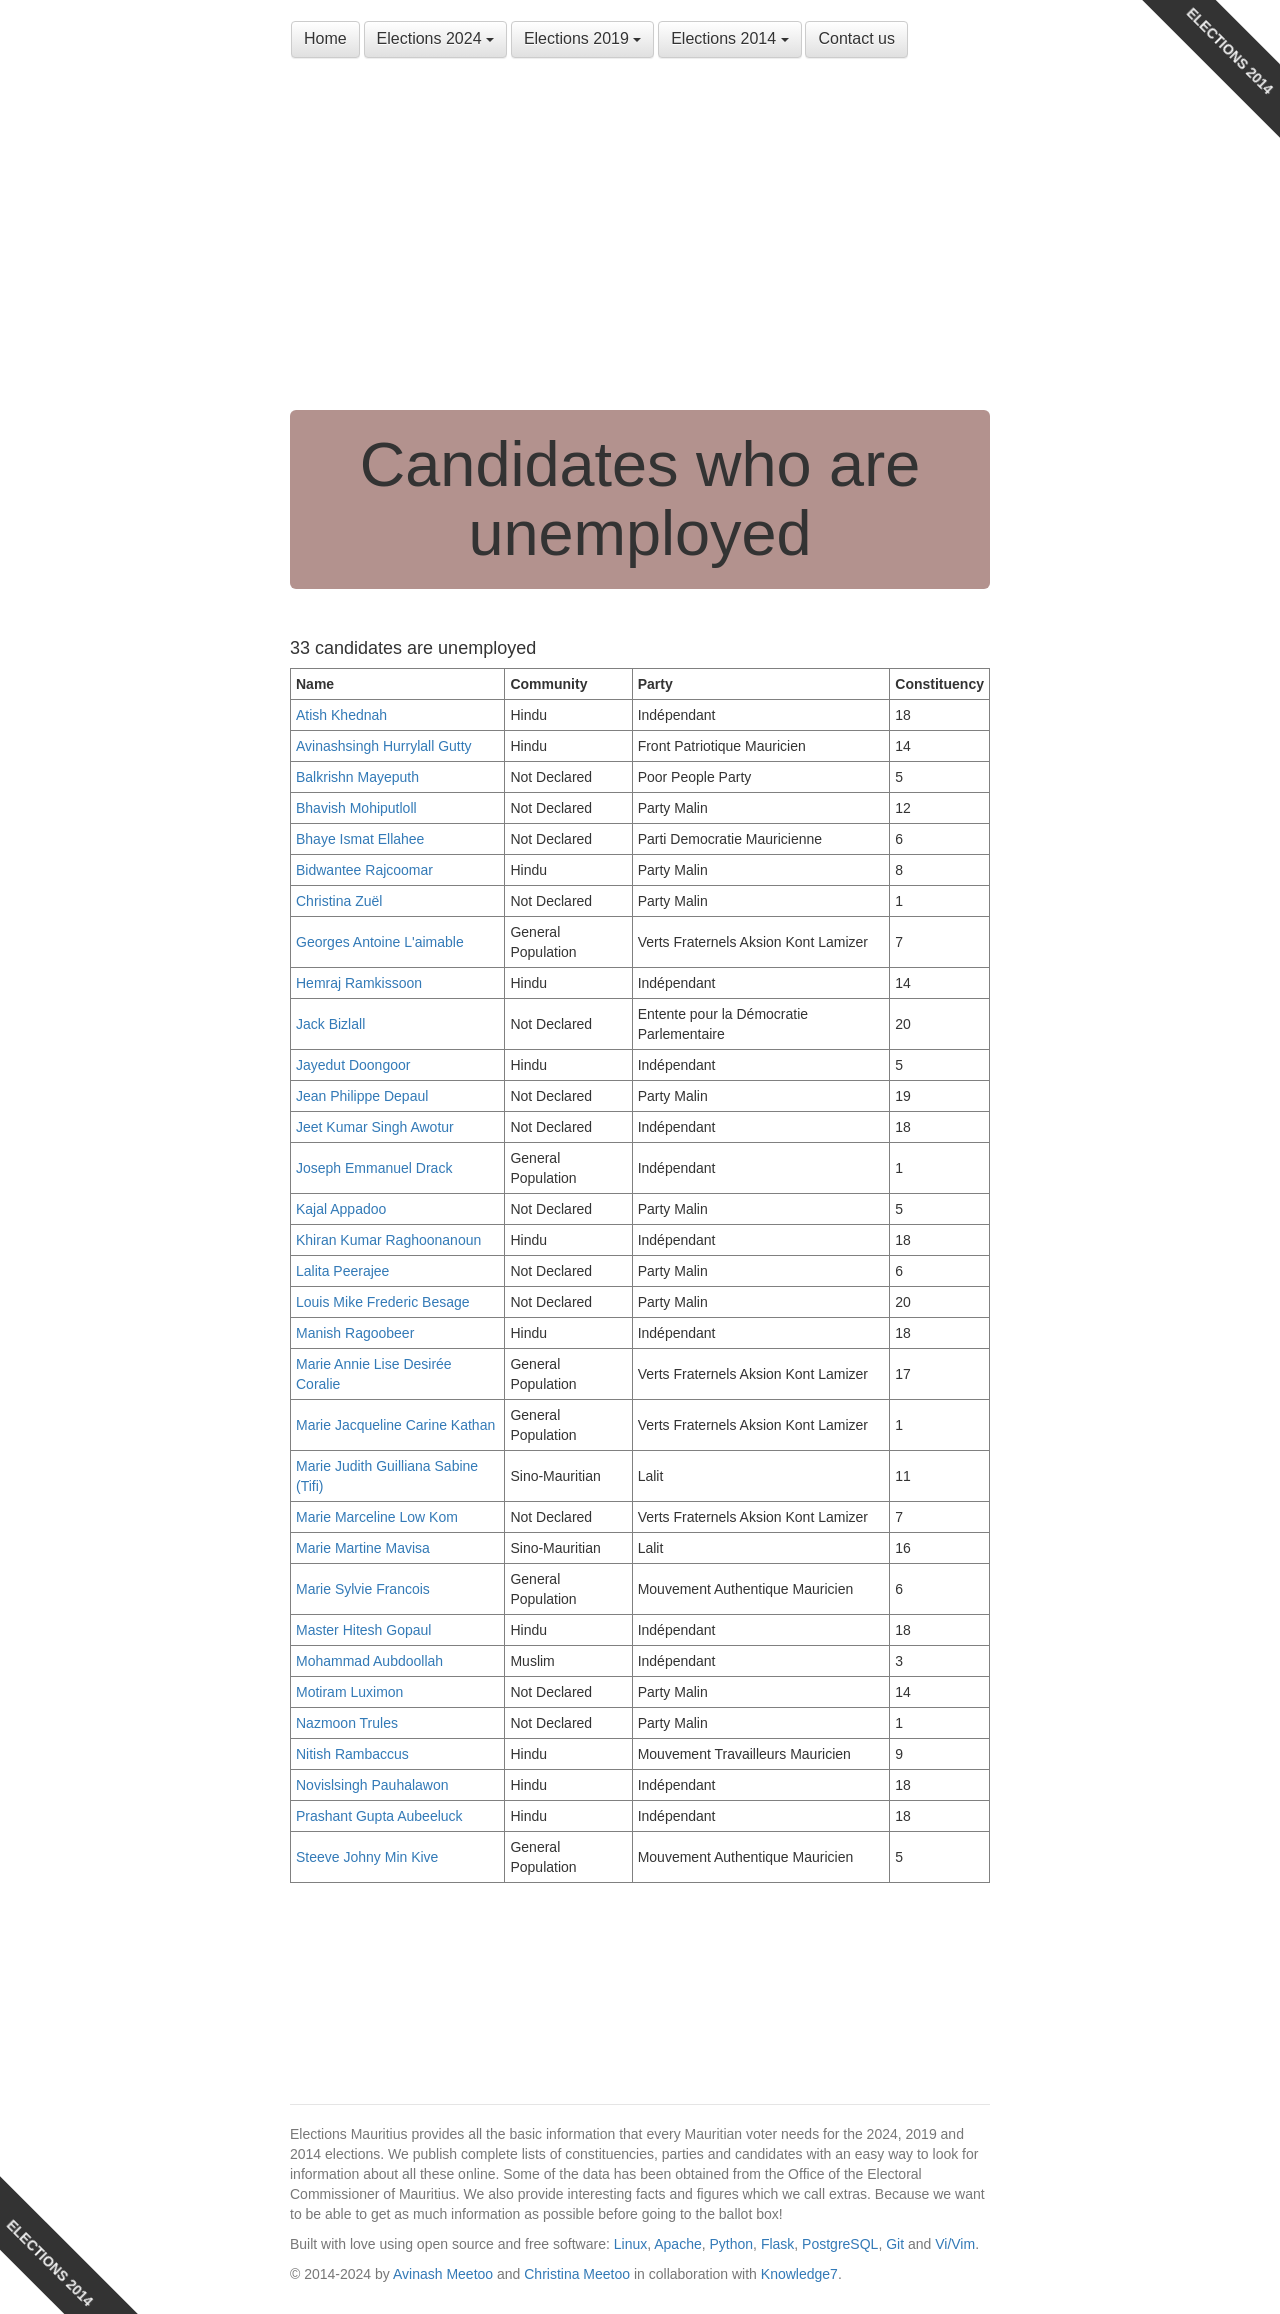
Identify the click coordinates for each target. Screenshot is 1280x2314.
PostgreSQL (840, 2244)
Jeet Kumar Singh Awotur (375, 1127)
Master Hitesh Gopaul (363, 1630)
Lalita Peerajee (342, 1271)
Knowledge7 (799, 2274)
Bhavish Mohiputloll (356, 808)
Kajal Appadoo (341, 1209)
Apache (677, 2244)
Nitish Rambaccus (352, 1754)
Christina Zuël (339, 901)
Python (732, 2244)
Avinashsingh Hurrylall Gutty (384, 746)
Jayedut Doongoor (353, 1065)
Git (895, 2244)
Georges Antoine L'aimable (380, 942)
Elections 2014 (729, 38)
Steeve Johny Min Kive (367, 1857)
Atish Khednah (341, 715)
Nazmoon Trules (347, 1723)
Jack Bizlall (330, 1024)
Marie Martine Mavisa (363, 1548)
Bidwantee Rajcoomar (364, 870)
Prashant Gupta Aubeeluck (379, 1816)
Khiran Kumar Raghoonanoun (388, 1240)
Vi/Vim (955, 2244)
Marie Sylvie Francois (363, 1589)
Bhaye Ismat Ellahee (360, 839)
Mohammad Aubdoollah (369, 1661)
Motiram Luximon (349, 1692)
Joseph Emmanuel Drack (374, 1168)
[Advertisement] (640, 240)
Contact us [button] (856, 38)
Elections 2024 (435, 38)
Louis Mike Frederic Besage (383, 1302)
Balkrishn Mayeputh (357, 777)
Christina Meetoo (577, 2274)
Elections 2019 (582, 38)
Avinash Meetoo (443, 2274)
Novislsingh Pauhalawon (372, 1785)
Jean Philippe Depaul (362, 1096)
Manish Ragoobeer (355, 1333)
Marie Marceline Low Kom (377, 1517)
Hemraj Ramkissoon (359, 983)
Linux (630, 2244)
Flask (777, 2244)
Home (325, 38)
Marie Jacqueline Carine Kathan (395, 1425)
